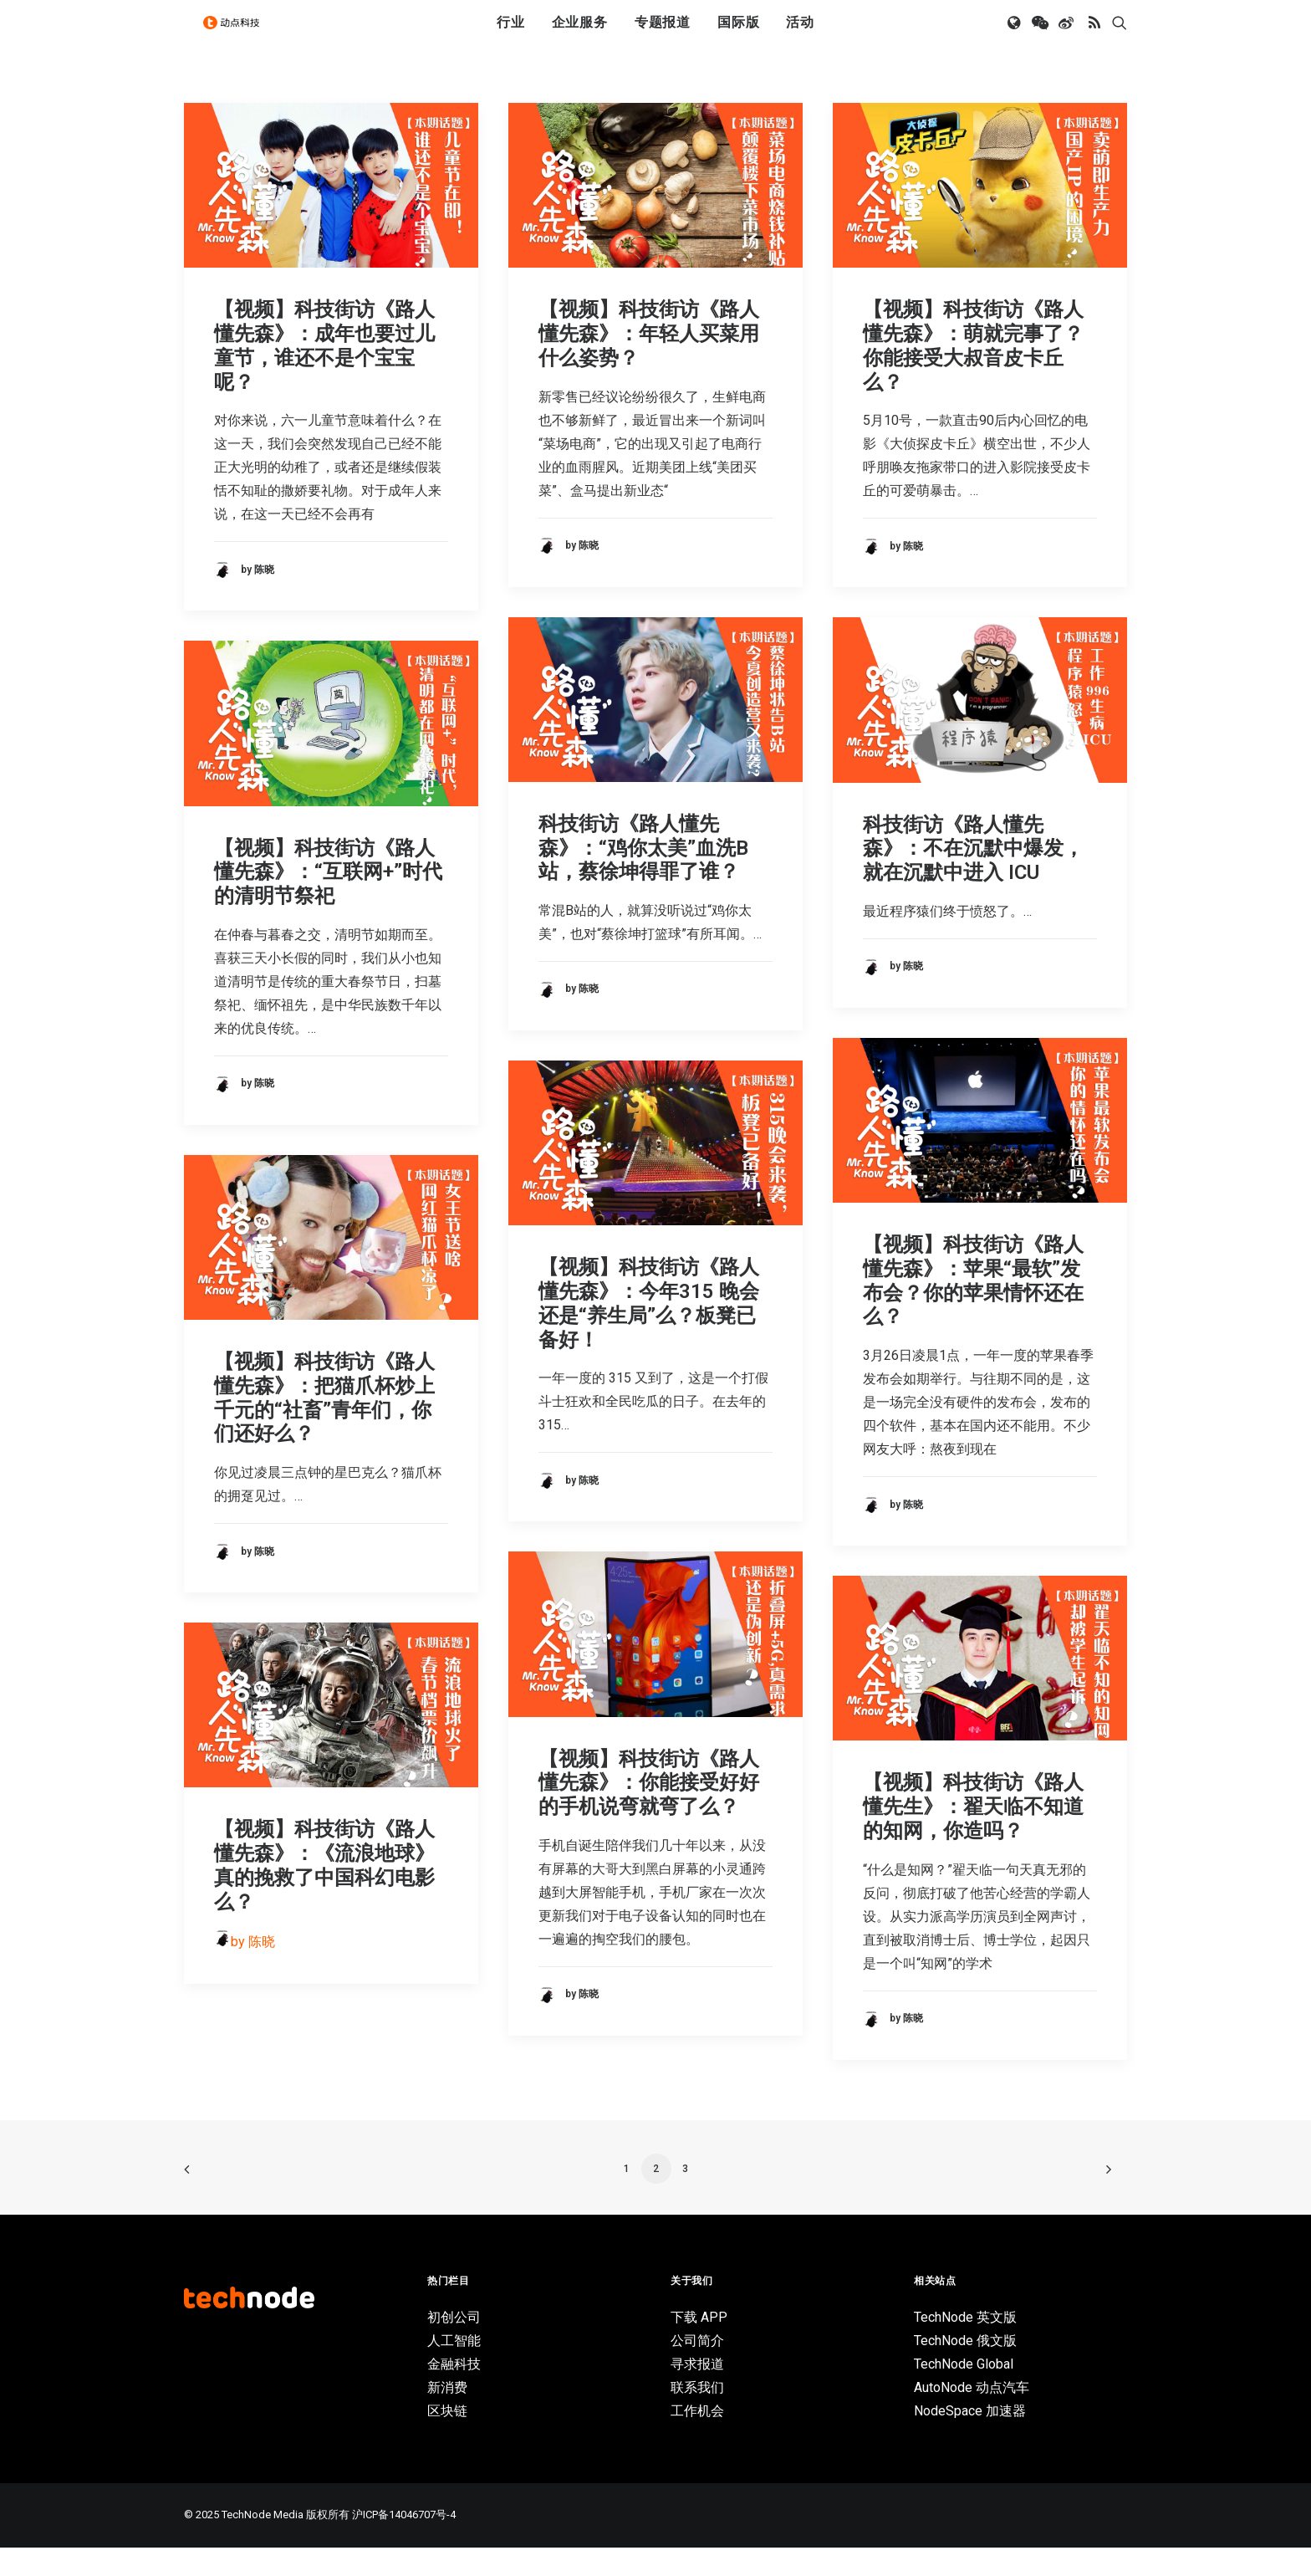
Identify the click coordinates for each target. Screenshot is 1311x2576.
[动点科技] (237, 36)
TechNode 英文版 (965, 2346)
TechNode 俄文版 (965, 2369)
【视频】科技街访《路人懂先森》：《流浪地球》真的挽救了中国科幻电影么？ (324, 1893)
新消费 (447, 2416)
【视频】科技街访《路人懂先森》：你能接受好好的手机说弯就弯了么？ (648, 1812)
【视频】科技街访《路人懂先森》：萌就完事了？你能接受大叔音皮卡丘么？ (973, 374)
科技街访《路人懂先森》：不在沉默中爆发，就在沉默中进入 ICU (973, 877)
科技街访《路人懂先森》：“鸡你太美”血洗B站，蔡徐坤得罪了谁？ (643, 876)
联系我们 (697, 2416)
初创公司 (454, 2346)
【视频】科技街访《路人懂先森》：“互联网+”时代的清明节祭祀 (328, 901)
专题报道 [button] (663, 35)
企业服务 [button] (580, 35)
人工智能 (454, 2369)
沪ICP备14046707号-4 (404, 2543)
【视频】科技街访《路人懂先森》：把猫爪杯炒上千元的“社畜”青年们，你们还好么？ (324, 1426)
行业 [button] (511, 35)
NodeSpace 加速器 (970, 2439)
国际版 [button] (738, 35)
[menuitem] (511, 36)
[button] (1015, 36)
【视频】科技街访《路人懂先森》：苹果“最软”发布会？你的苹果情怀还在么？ (973, 1309)
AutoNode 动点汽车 (971, 2416)
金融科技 (454, 2392)
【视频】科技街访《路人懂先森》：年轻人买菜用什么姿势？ (648, 362)
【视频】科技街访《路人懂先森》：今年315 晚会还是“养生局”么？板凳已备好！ (648, 1331)
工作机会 (697, 2439)
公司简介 (697, 2369)
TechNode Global (963, 2392)
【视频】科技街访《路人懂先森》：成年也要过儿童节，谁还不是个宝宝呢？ (324, 374)
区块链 (447, 2439)
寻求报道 (697, 2392)
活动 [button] (800, 35)
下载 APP (699, 2346)
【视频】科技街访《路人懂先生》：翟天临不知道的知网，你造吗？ (973, 1835)
